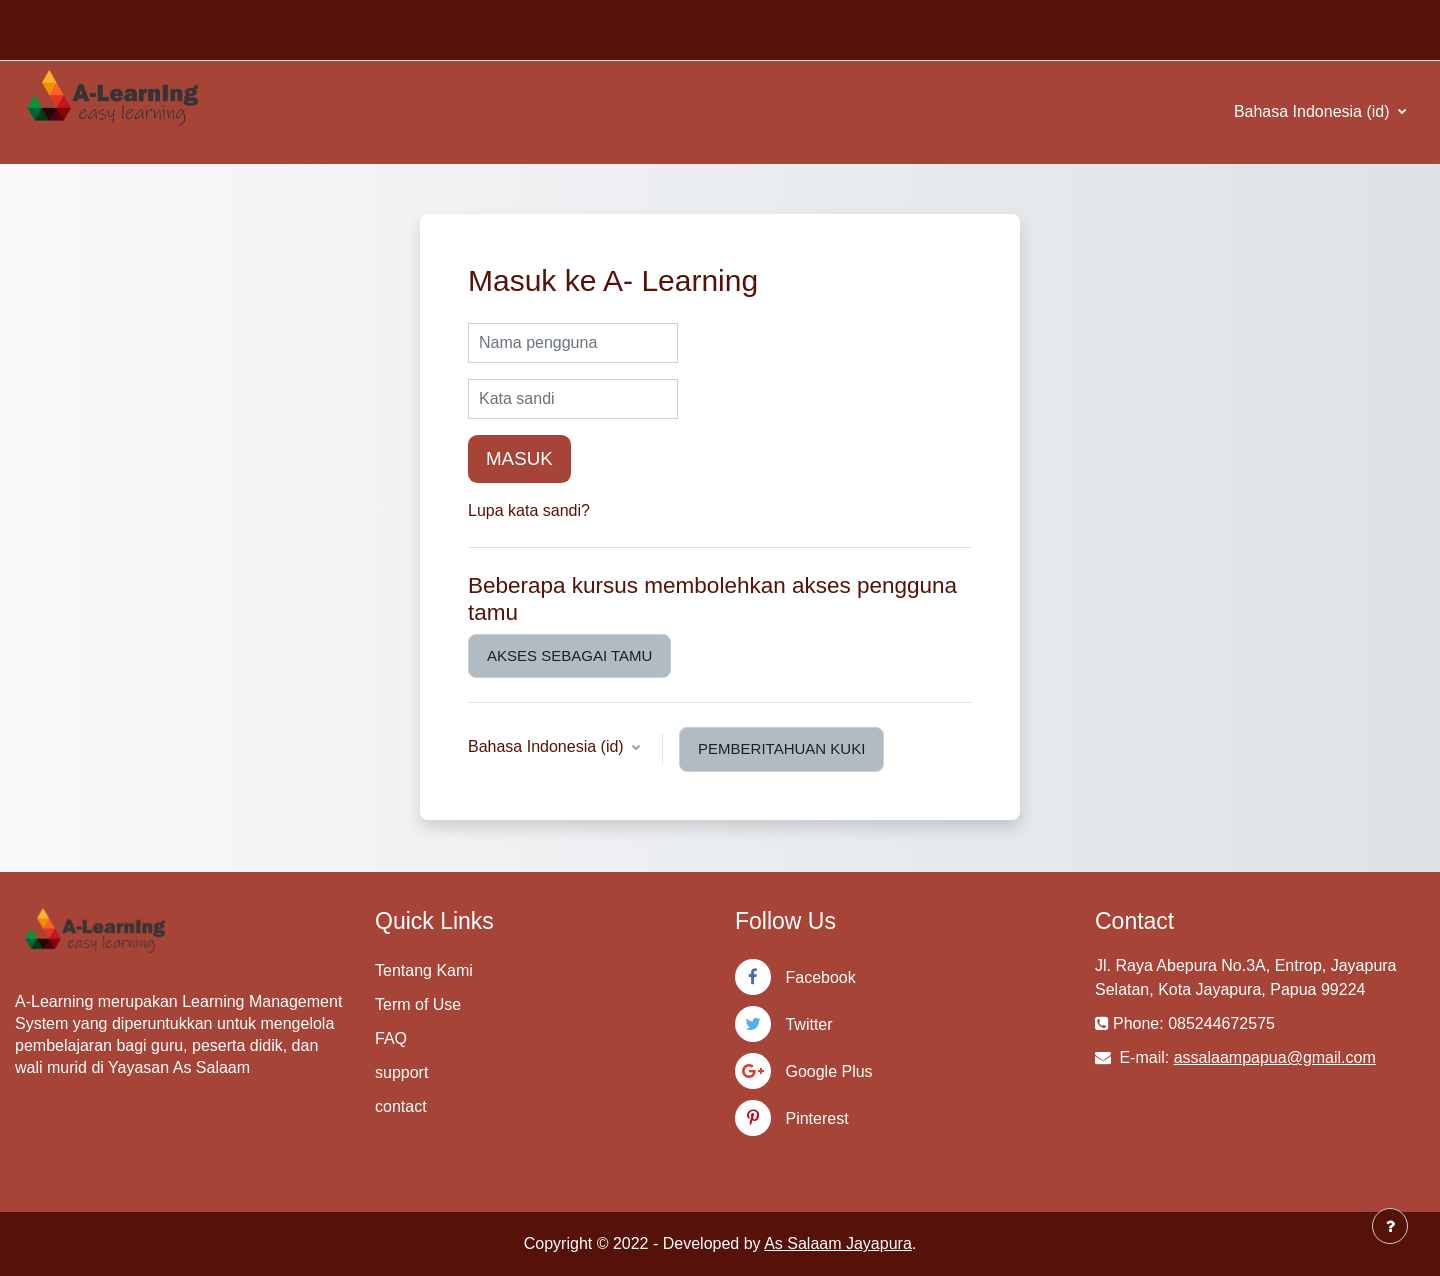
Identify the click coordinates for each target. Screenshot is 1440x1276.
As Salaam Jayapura (838, 1243)
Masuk (519, 458)
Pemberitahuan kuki (781, 748)
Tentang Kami (424, 970)
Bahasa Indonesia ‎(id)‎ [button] (548, 746)
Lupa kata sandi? (529, 510)
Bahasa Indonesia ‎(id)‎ (1314, 111)
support (401, 1072)
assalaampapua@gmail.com (1275, 1057)
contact (401, 1106)
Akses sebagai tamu (569, 655)
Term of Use (418, 1004)
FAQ (391, 1038)
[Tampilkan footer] (1390, 1226)
